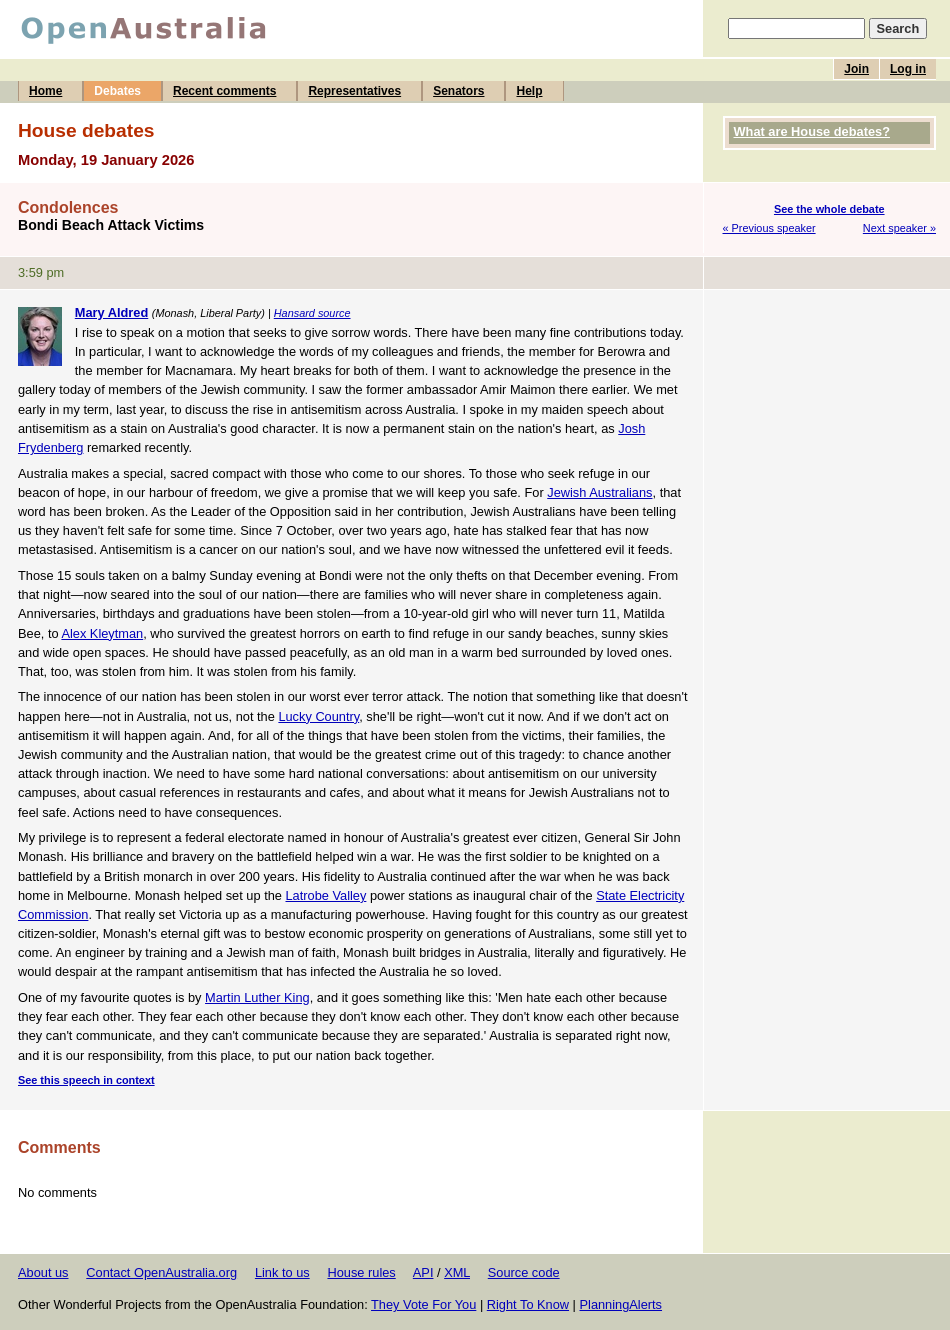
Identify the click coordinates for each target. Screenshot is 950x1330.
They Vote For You (423, 1304)
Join (856, 69)
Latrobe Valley (326, 895)
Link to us (282, 1272)
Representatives (354, 91)
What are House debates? (812, 131)
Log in (908, 69)
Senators (458, 91)
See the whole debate (829, 209)
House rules (361, 1272)
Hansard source (312, 313)
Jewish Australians (599, 492)
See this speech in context (86, 1080)
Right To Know (528, 1304)
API (423, 1272)
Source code (524, 1272)
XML (457, 1272)
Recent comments (224, 91)
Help (529, 91)
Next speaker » (899, 228)
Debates (117, 91)
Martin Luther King (257, 997)
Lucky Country (318, 716)
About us (43, 1272)
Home (45, 91)
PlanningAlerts (621, 1304)
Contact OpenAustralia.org (161, 1272)
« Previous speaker (769, 228)
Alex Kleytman (102, 633)
